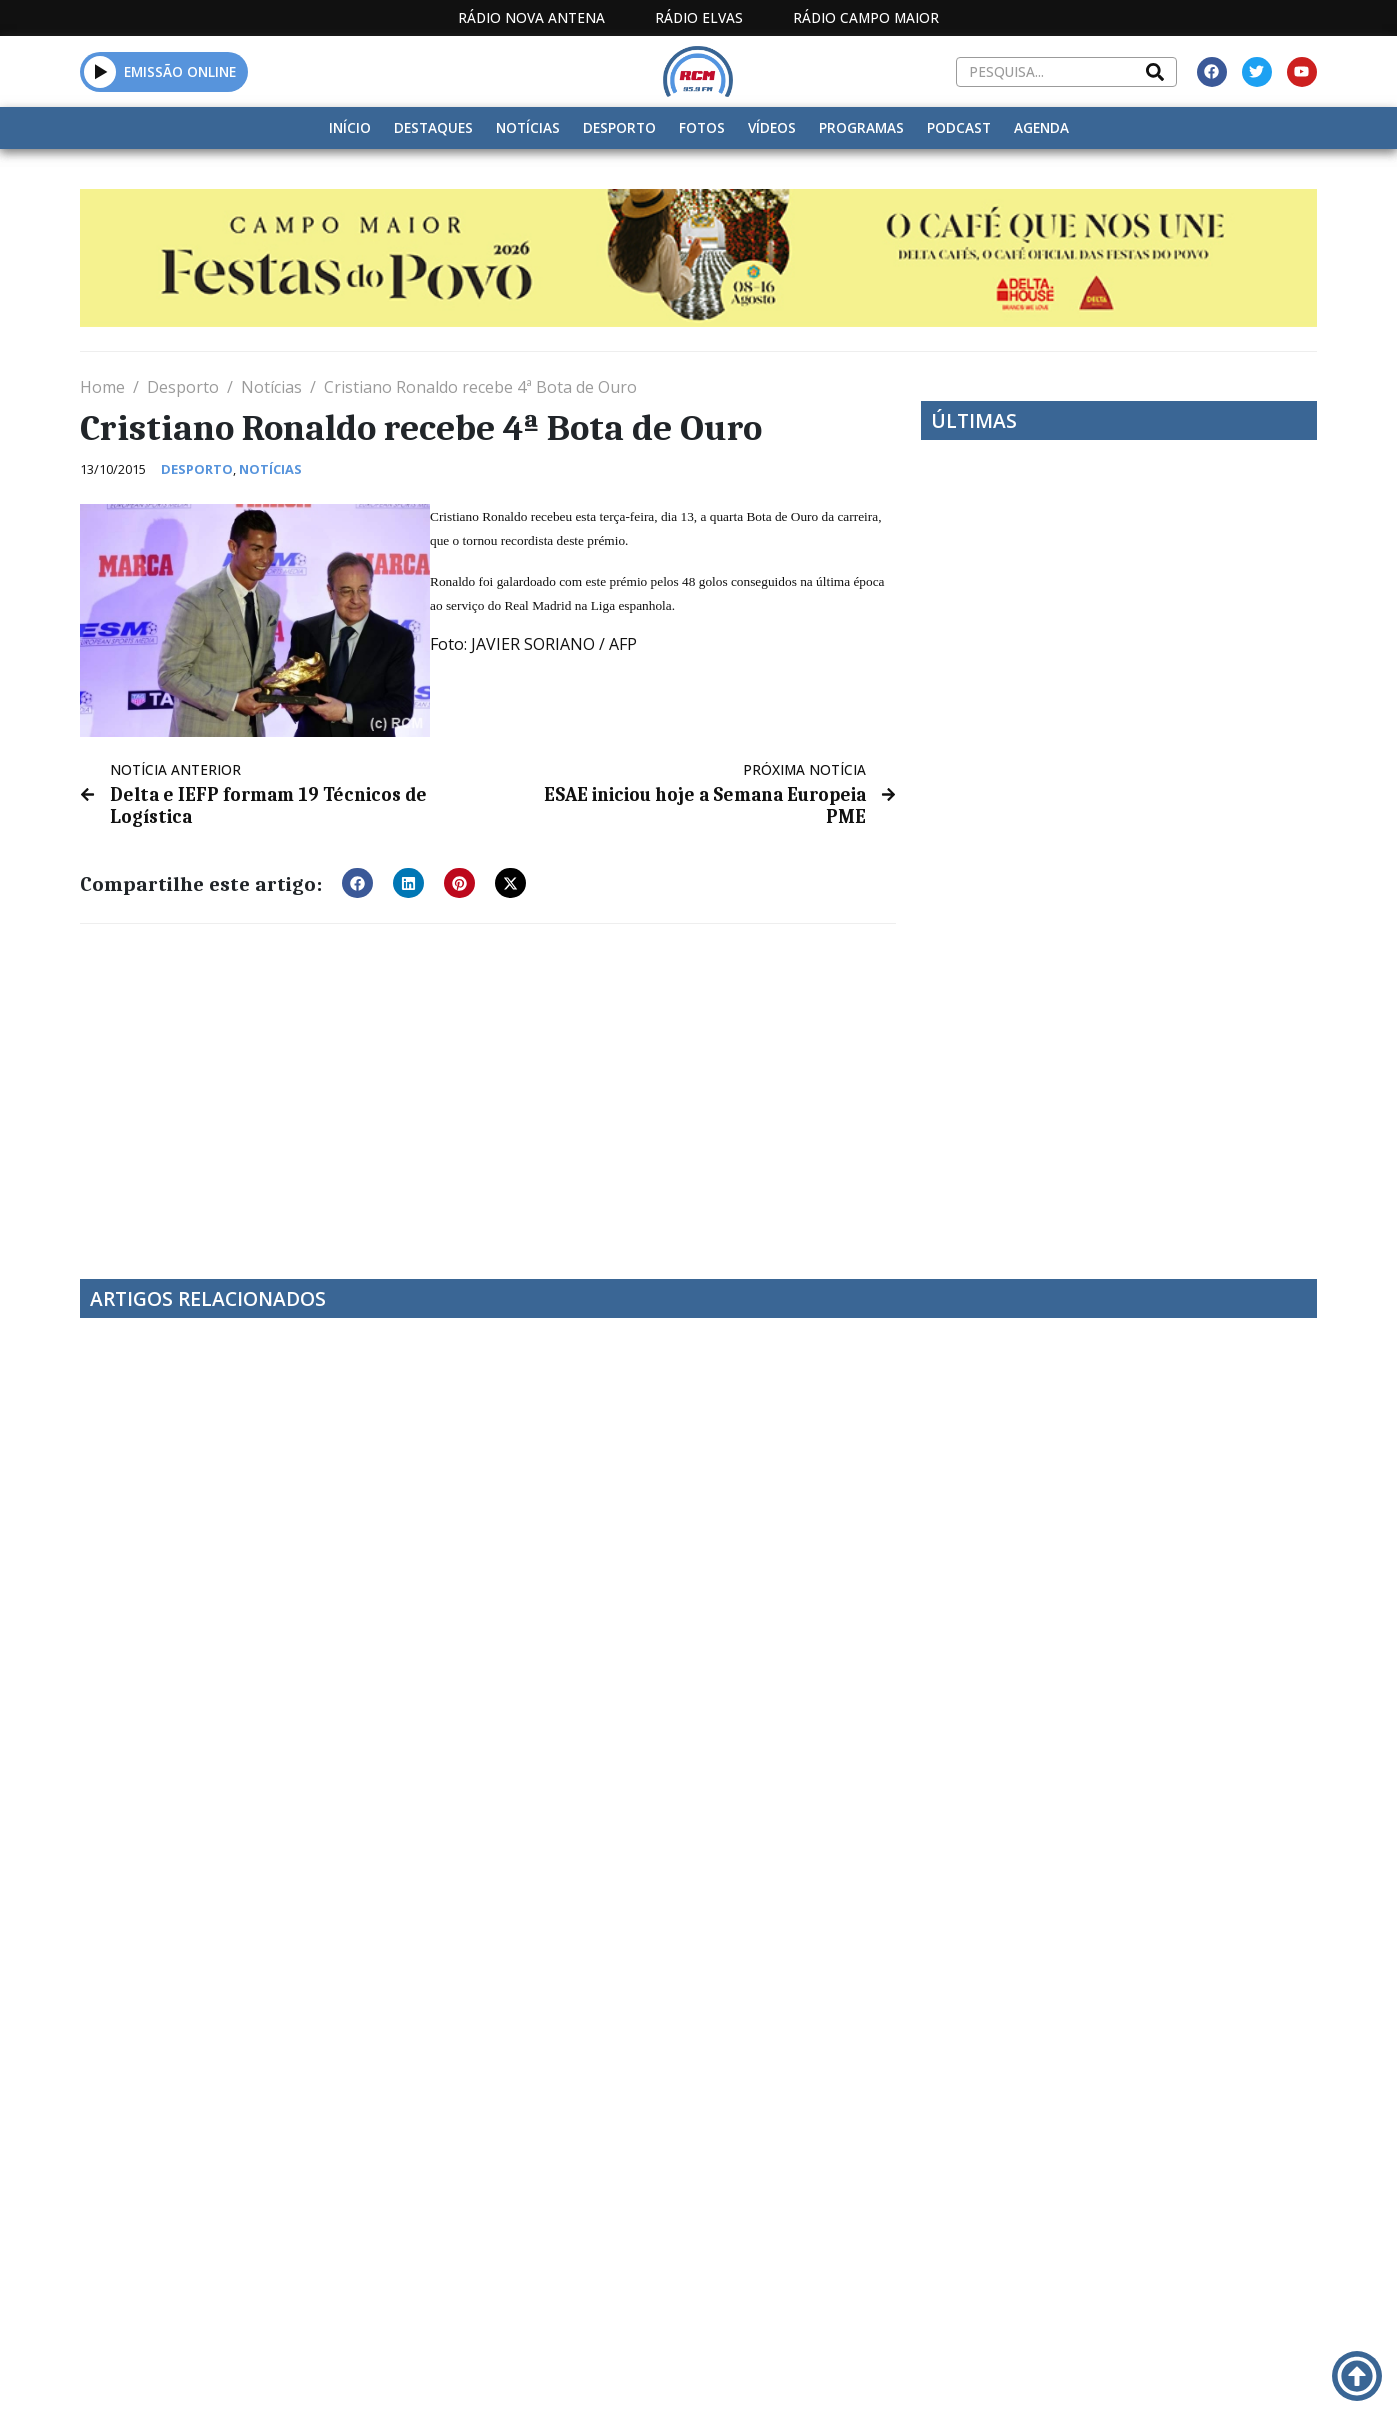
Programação (807, 2375)
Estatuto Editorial (640, 2375)
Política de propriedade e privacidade (1172, 2375)
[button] (100, 71)
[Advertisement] (488, 1085)
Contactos (944, 2375)
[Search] (1155, 72)
